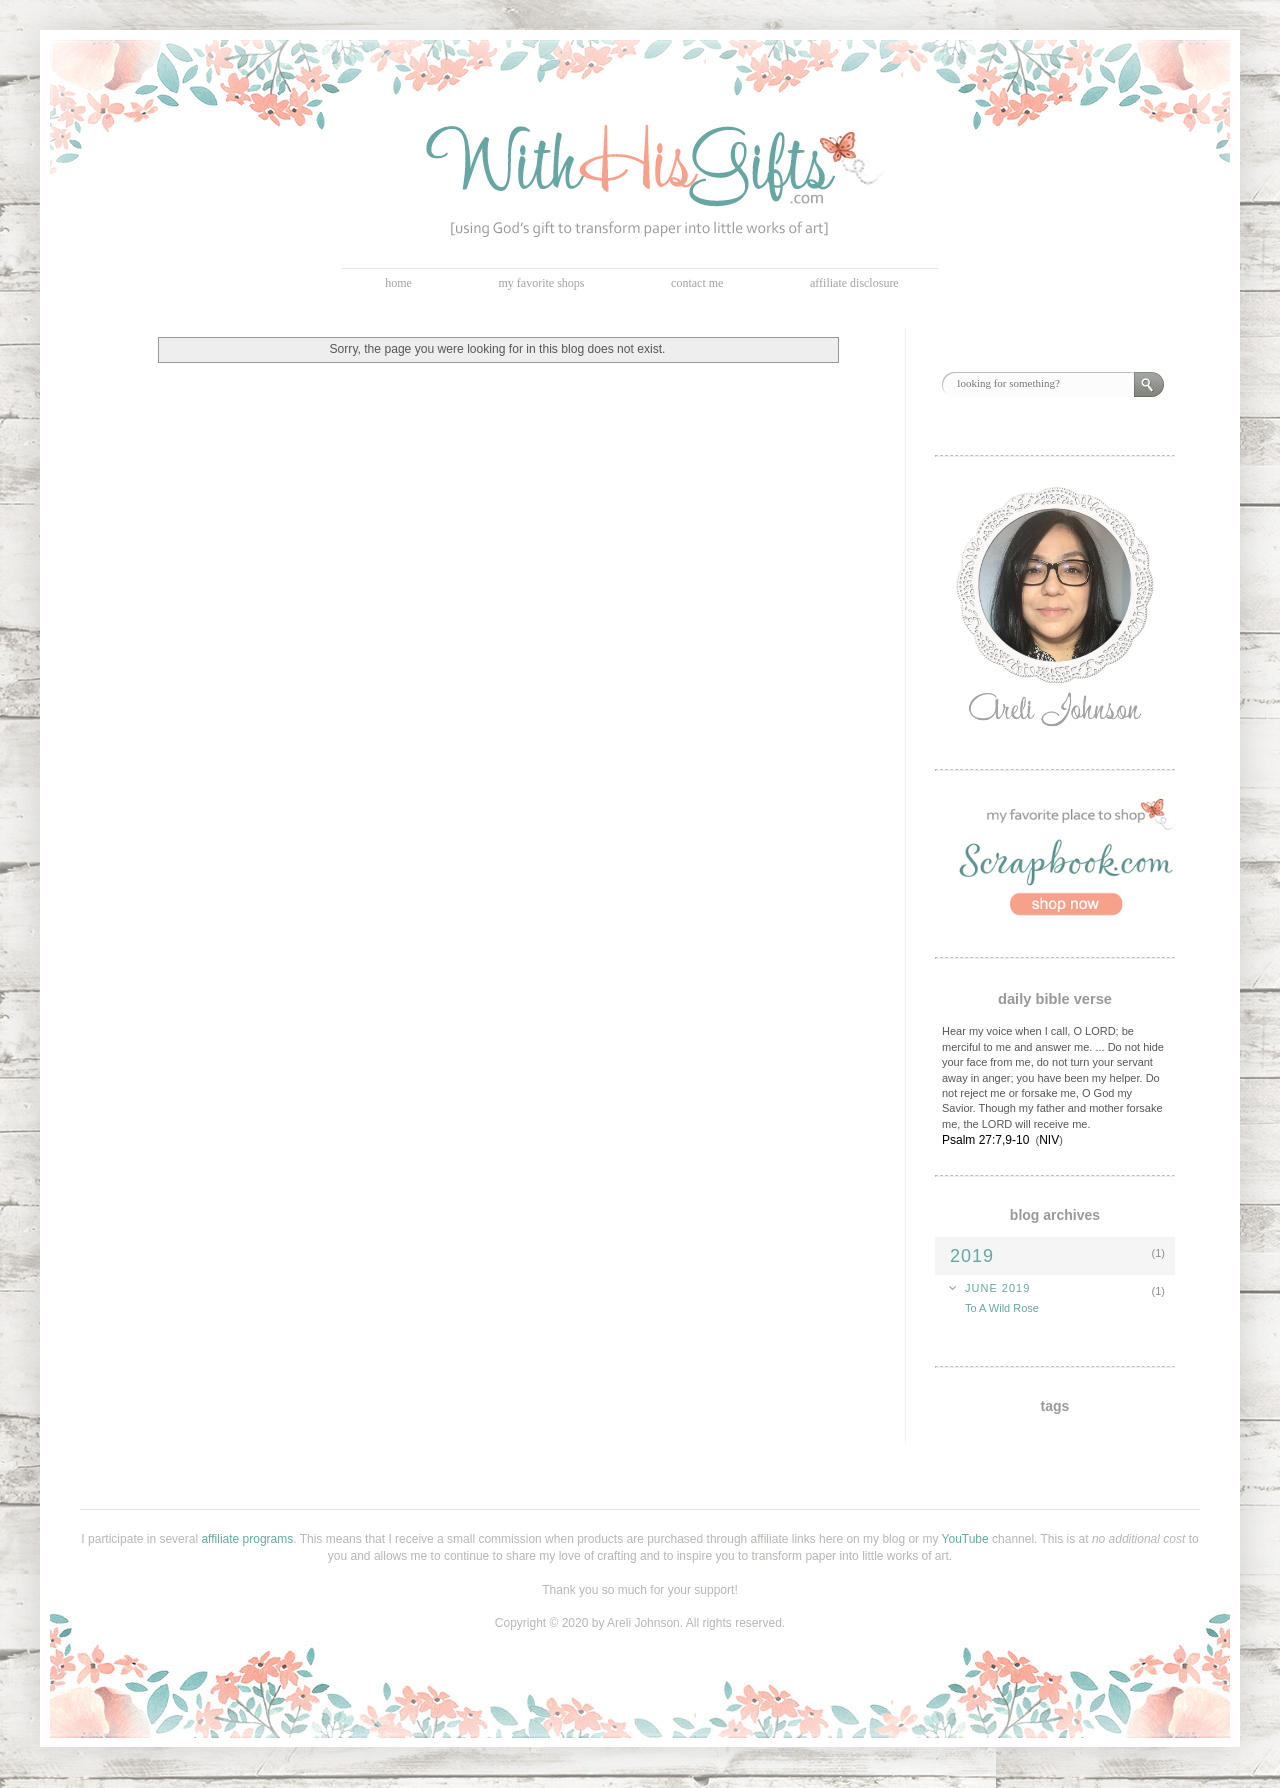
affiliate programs (247, 1539)
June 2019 (997, 1288)
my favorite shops (542, 283)
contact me (697, 283)
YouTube (965, 1539)
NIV (1049, 1140)
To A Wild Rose (1002, 1308)
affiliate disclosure (854, 283)
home (398, 283)
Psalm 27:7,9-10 (985, 1140)
